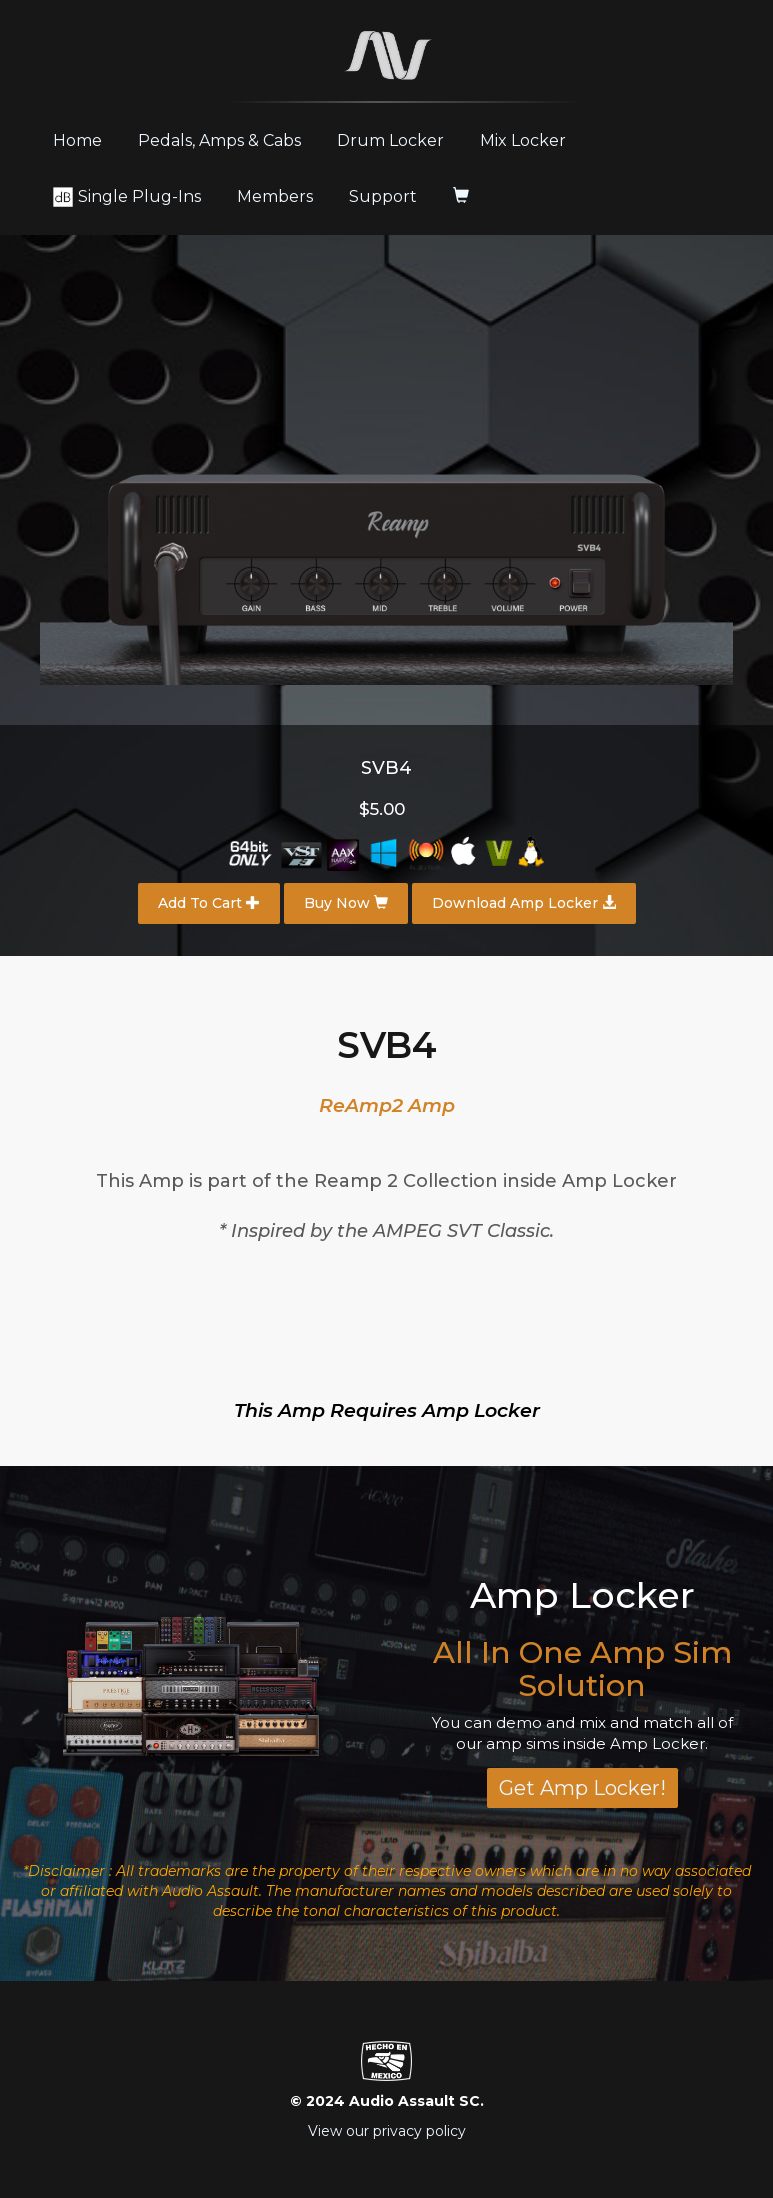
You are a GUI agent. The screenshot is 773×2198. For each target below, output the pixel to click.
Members (275, 196)
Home (85, 140)
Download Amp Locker (524, 903)
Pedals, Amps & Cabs (219, 140)
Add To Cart (209, 903)
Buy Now (346, 903)
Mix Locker (523, 140)
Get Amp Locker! (582, 1788)
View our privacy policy (387, 2131)
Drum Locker (390, 140)
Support (383, 196)
